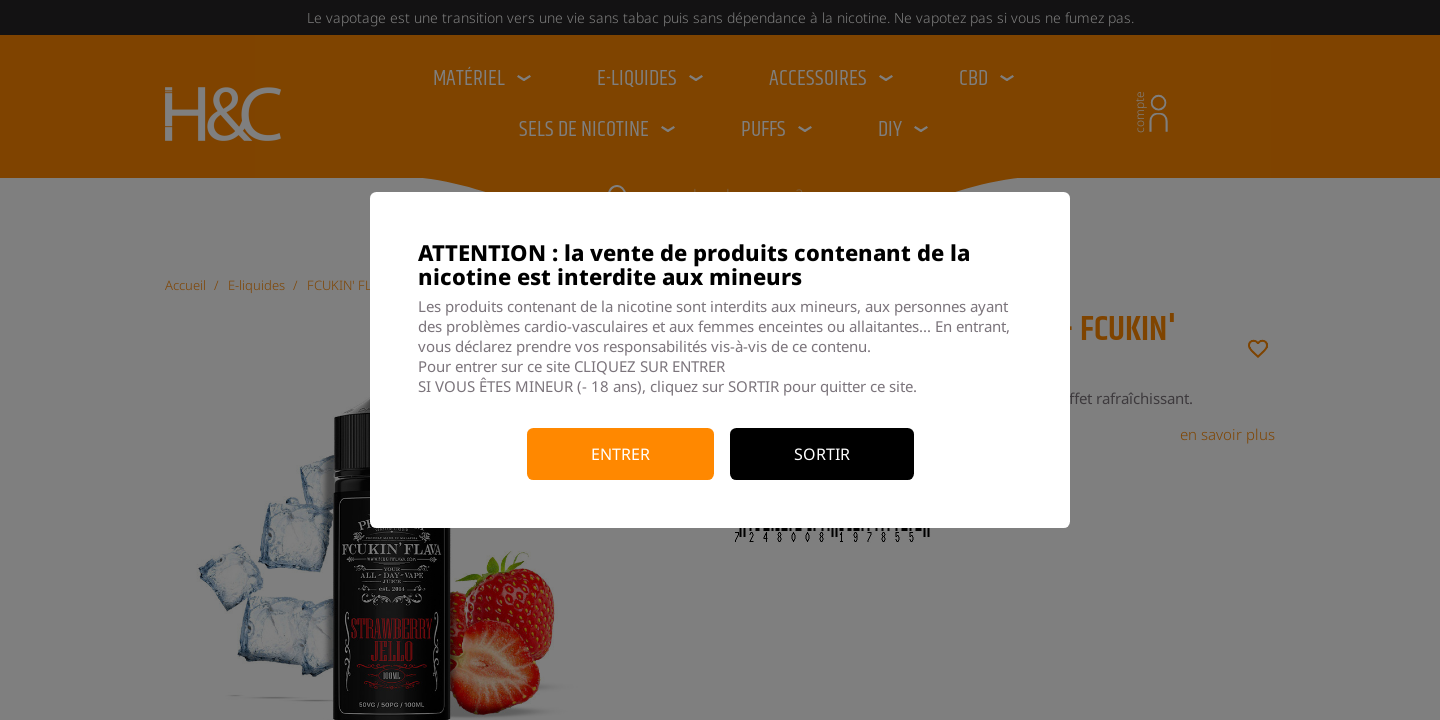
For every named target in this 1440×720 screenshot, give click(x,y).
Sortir (822, 454)
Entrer (620, 454)
